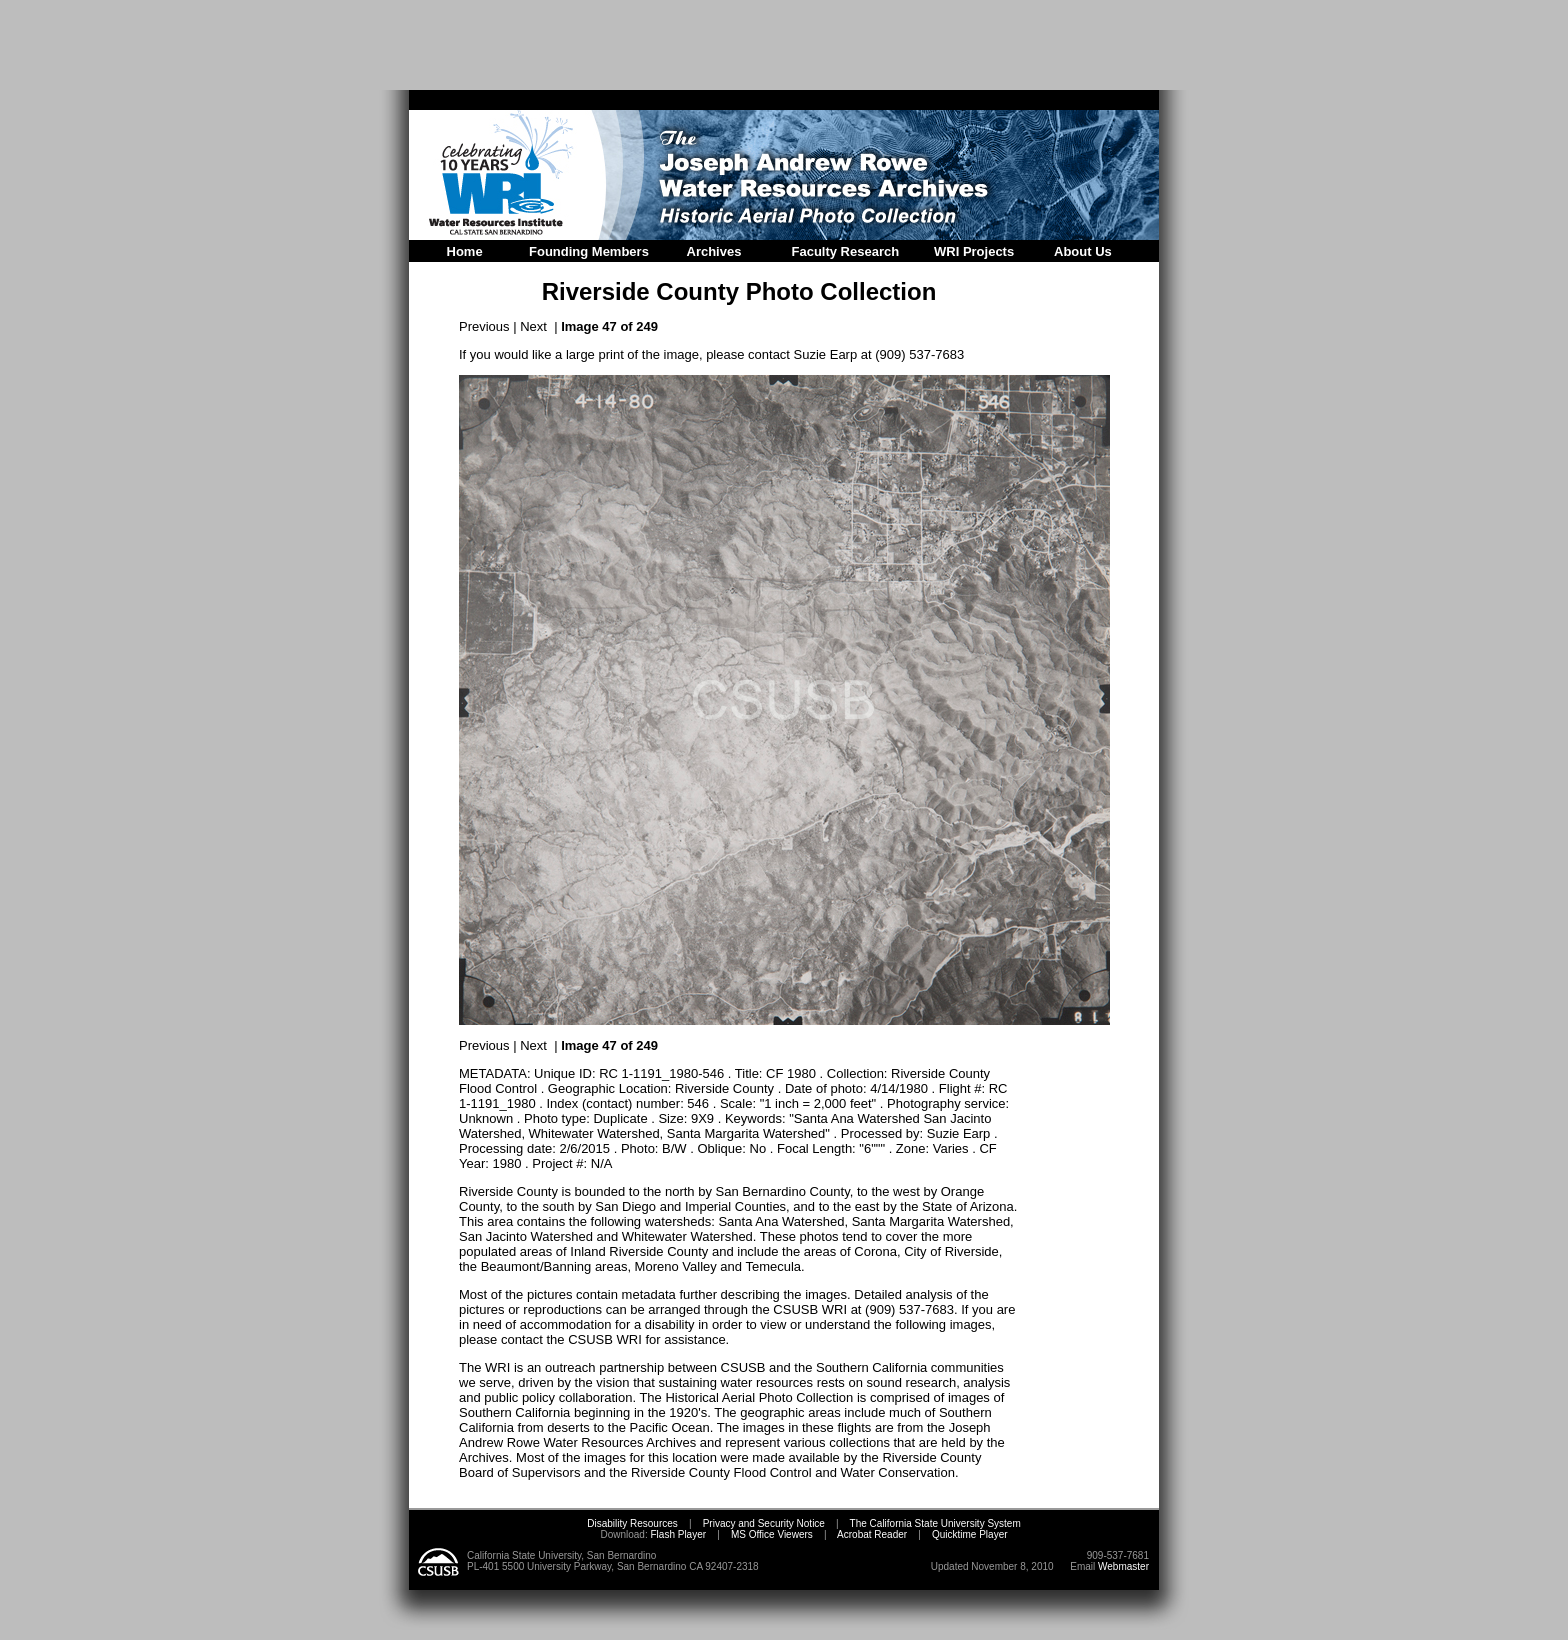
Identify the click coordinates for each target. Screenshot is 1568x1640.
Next (533, 326)
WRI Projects (974, 251)
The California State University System (935, 1523)
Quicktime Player (970, 1534)
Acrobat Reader (872, 1534)
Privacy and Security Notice (764, 1523)
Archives (714, 251)
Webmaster (1123, 1566)
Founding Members (589, 251)
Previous (484, 326)
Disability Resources (632, 1523)
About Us (1083, 251)
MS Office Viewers (772, 1534)
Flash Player (677, 1534)
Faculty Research (846, 251)
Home (465, 251)
